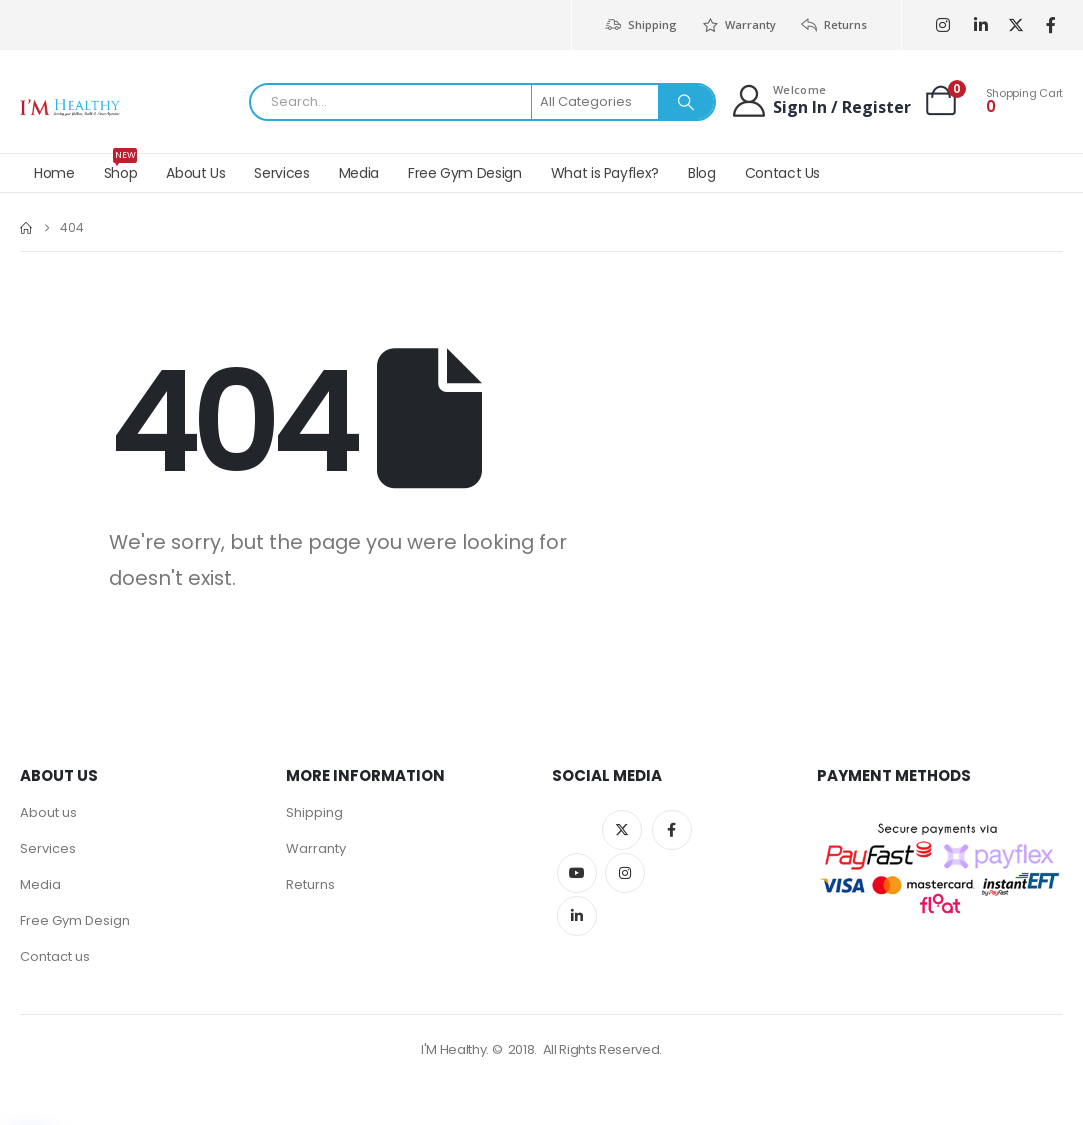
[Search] (686, 102)
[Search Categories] (596, 102)
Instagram (625, 873)
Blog (702, 173)
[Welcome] (820, 100)
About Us (195, 173)
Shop (121, 168)
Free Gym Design (465, 173)
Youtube (577, 873)
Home (54, 173)
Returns (833, 25)
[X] (1015, 25)
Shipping (639, 25)
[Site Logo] (70, 107)
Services (281, 173)
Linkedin (577, 916)
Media (359, 173)
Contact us (55, 956)
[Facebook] (1050, 25)
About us (48, 812)
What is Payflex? (605, 173)
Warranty (738, 25)
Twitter (622, 830)
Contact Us (783, 173)
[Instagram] (942, 25)
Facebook (672, 830)
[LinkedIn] (980, 25)
